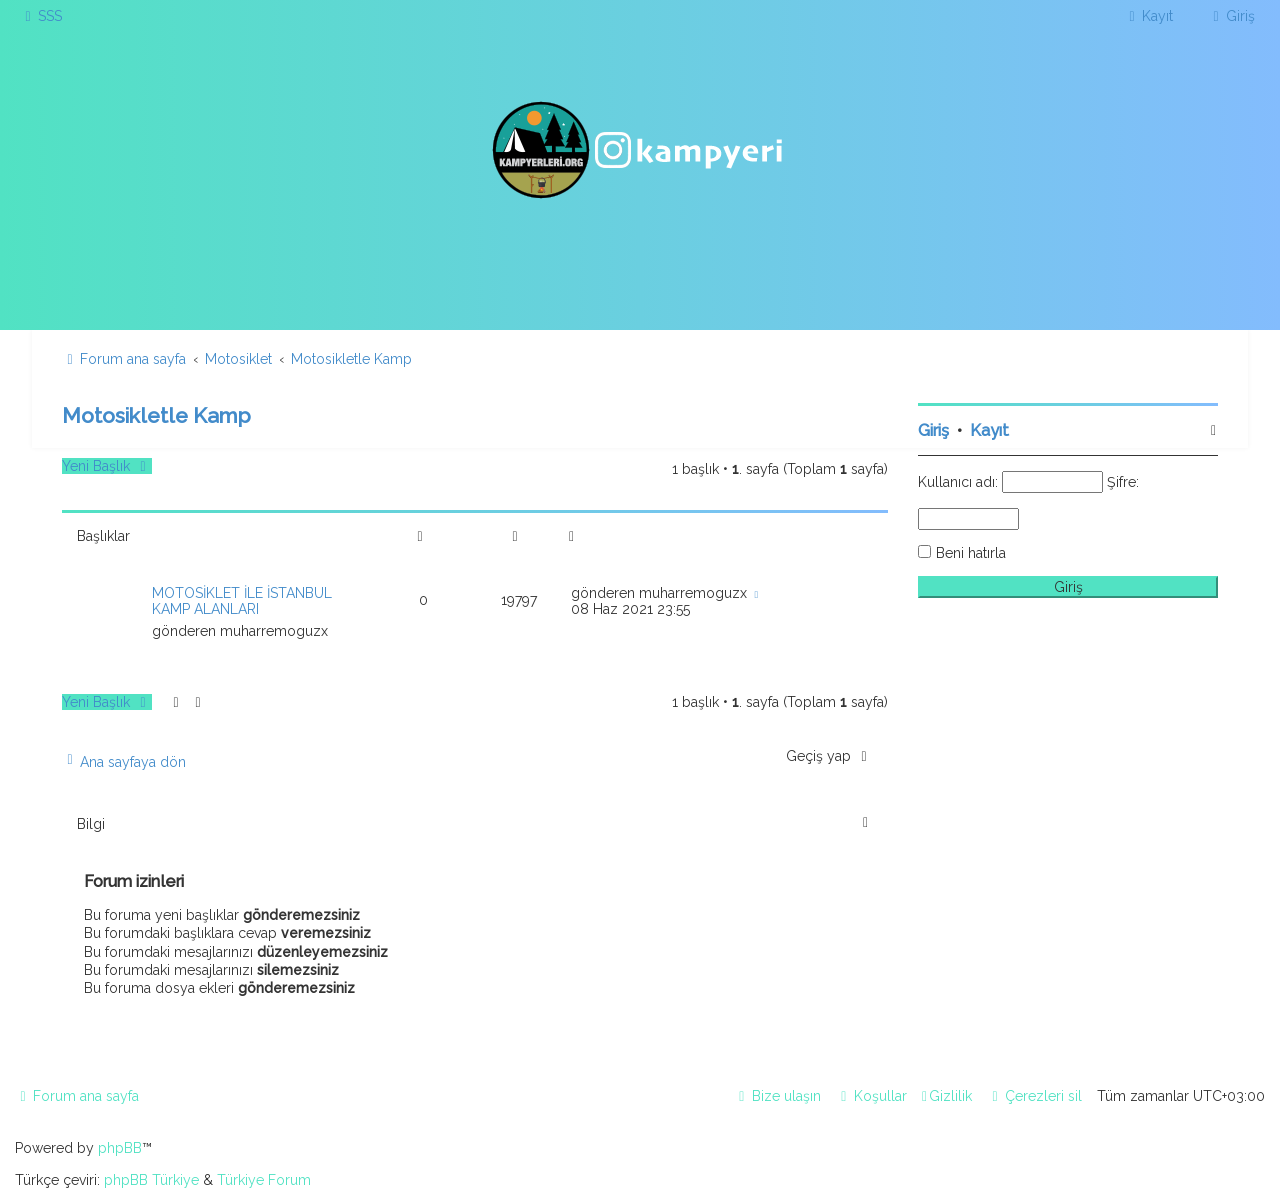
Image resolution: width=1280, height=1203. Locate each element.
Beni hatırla (971, 553)
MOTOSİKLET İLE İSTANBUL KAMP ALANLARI (242, 601)
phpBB (120, 1148)
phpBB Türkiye (151, 1180)
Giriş (933, 430)
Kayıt (989, 430)
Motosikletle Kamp (156, 415)
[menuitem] (41, 16)
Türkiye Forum (264, 1180)
